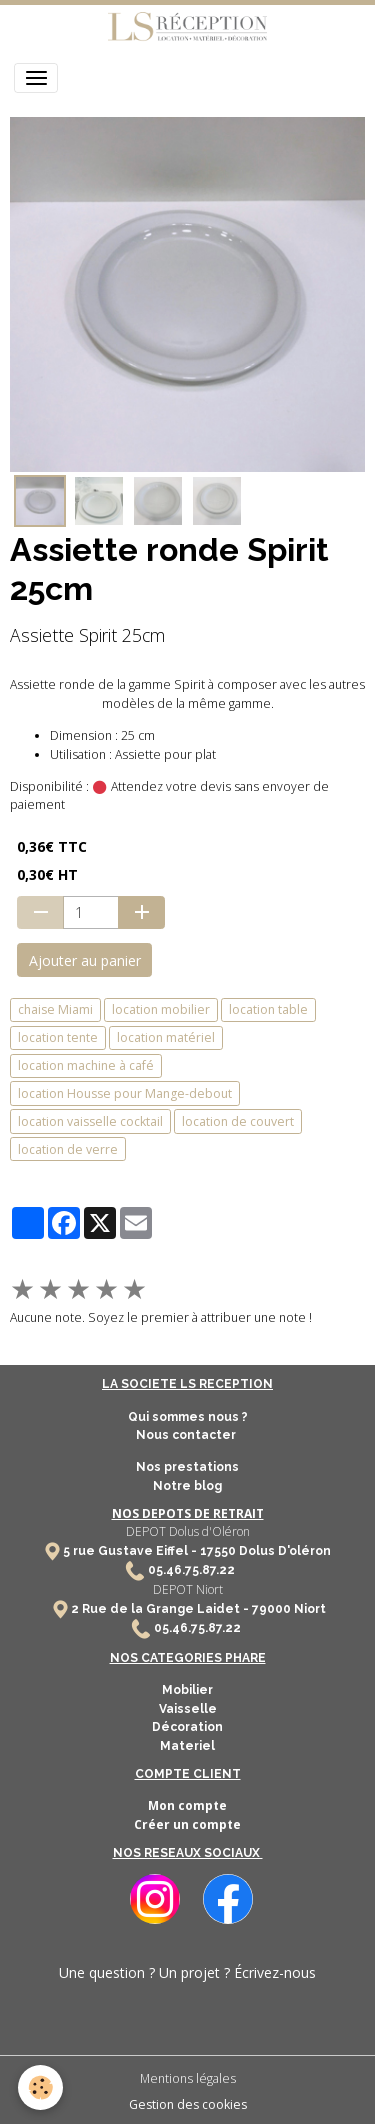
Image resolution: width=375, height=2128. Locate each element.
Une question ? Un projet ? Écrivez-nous (187, 1972)
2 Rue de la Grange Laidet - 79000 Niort (198, 1609)
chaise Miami (55, 1009)
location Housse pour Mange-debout (125, 1093)
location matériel (166, 1037)
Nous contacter (187, 1435)
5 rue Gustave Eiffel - (131, 1551)
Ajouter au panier (85, 960)
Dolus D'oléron (283, 1551)
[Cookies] (40, 2087)
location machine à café (86, 1065)
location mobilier (161, 1009)
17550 (218, 1551)
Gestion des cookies (188, 2104)
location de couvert (238, 1121)
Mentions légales (188, 2078)
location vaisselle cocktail (90, 1121)
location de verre (68, 1149)
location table (268, 1009)
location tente (58, 1037)
